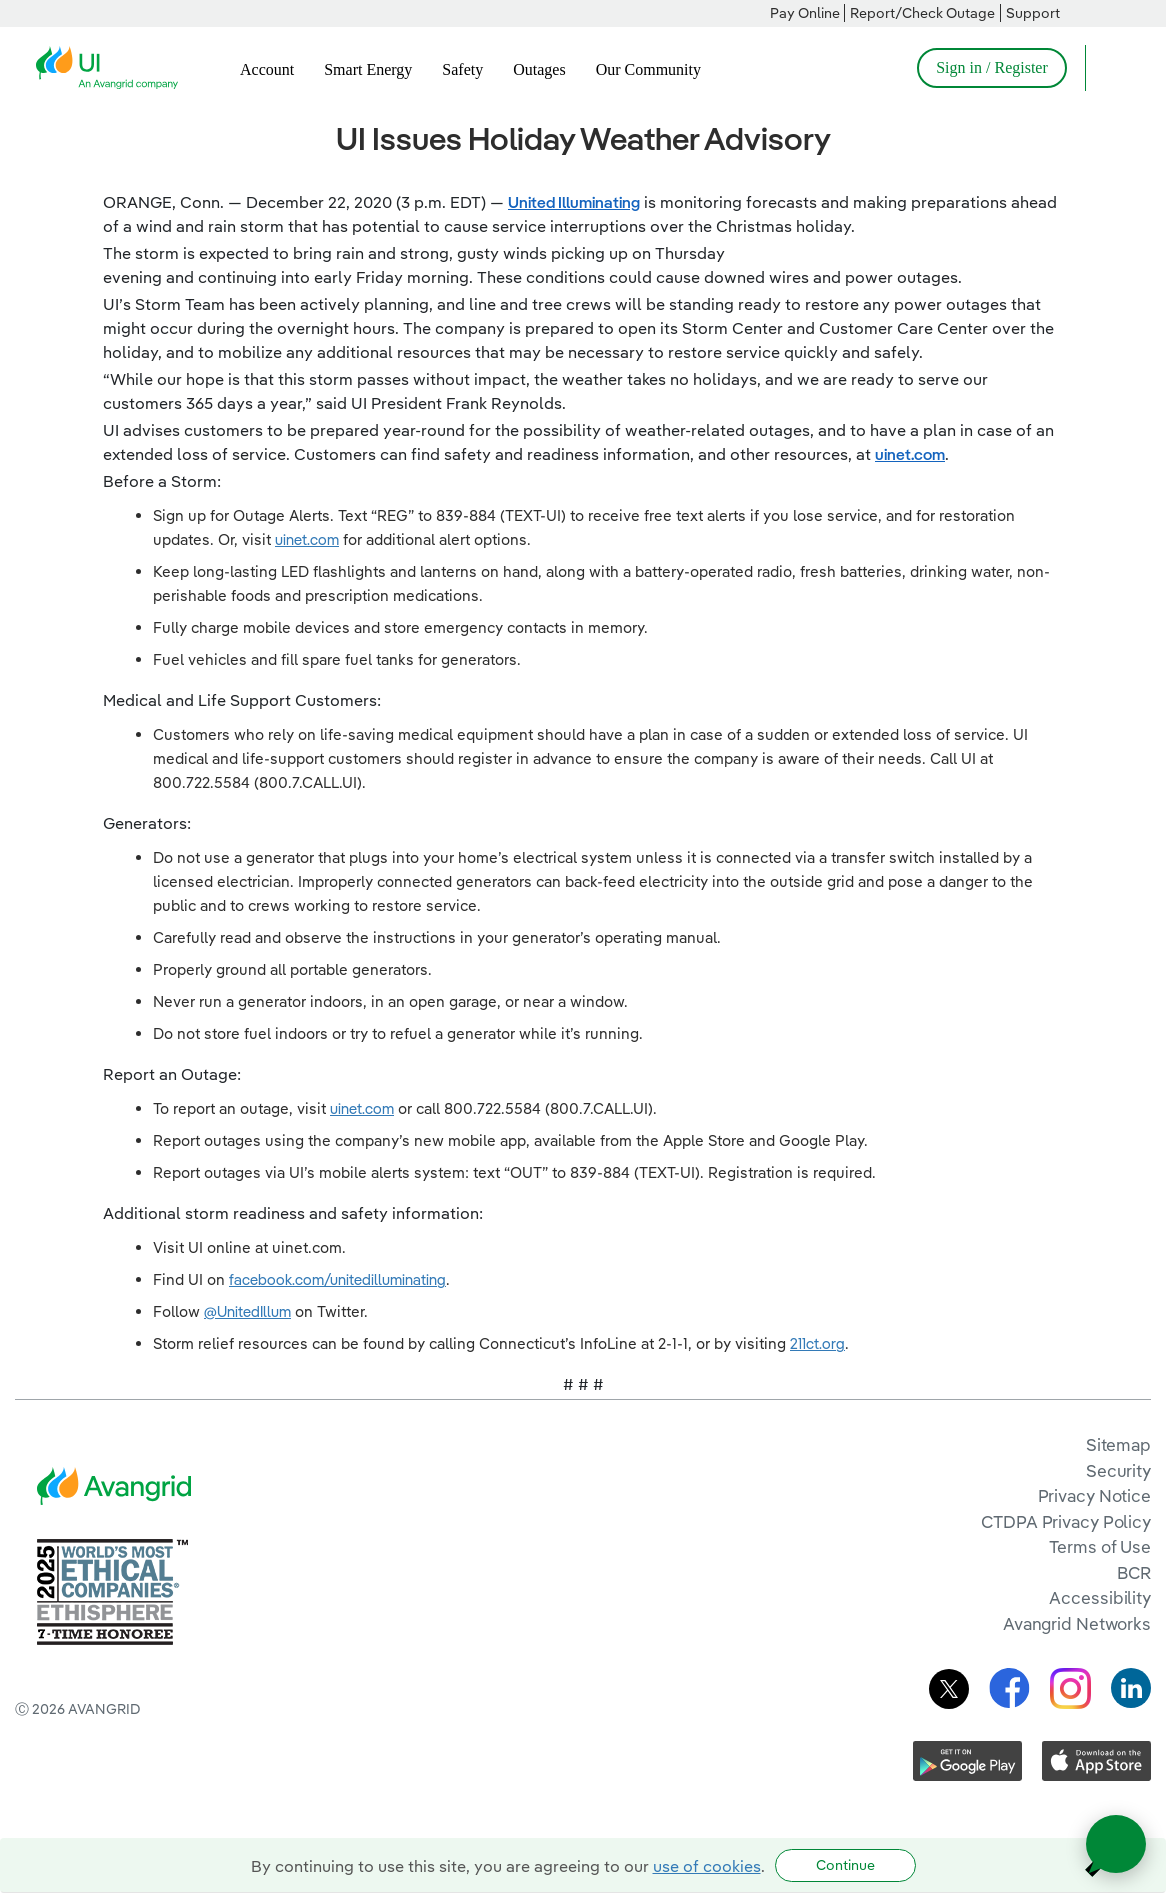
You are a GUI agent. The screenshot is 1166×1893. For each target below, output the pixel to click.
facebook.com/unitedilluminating (337, 1279)
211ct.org (817, 1343)
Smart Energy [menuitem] (368, 69)
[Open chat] (1116, 1844)
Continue (845, 1865)
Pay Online (805, 13)
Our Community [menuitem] (648, 69)
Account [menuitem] (267, 69)
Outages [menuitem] (539, 69)
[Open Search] (1110, 68)
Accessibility (1100, 1597)
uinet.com (910, 454)
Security (1118, 1470)
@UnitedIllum (247, 1311)
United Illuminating (574, 202)
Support (1033, 13)
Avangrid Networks (1077, 1623)
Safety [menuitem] (462, 69)
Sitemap (1118, 1444)
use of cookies (707, 1866)
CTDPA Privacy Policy (1066, 1521)
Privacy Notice (1094, 1495)
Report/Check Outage (922, 13)
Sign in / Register (992, 67)
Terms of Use (1100, 1546)
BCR (1134, 1572)
